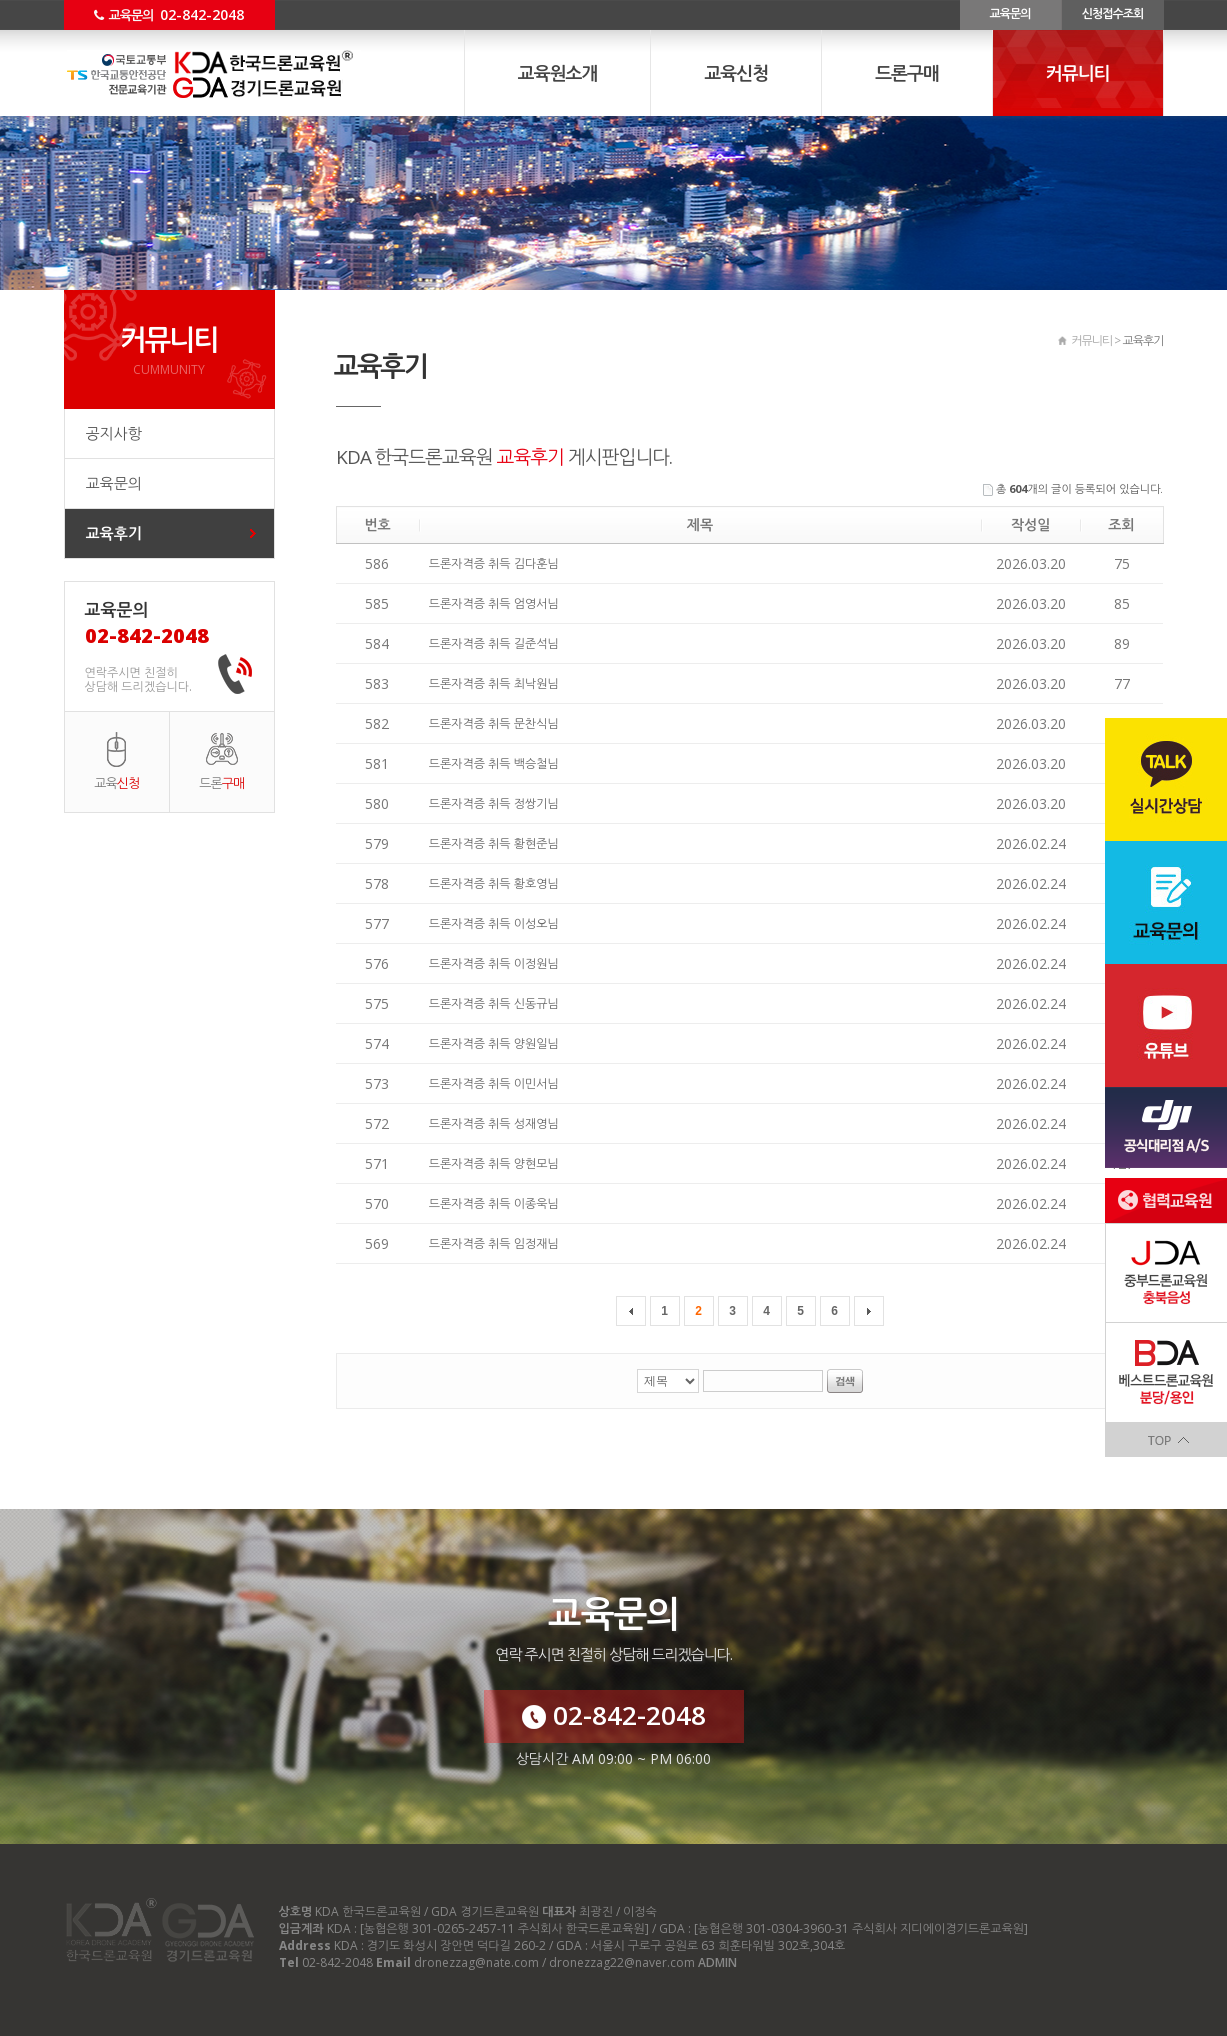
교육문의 (1009, 13)
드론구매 (907, 73)
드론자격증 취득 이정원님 (494, 963)
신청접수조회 (1113, 13)
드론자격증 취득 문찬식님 (494, 723)
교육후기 (114, 533)
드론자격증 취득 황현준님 (494, 843)
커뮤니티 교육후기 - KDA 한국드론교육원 (237, 75)
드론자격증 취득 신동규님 (494, 1003)
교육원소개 (558, 73)
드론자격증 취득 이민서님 (494, 1083)
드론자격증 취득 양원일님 (494, 1043)
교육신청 (736, 73)
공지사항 (114, 433)
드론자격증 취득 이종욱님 (494, 1203)
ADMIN (717, 1962)
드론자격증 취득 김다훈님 (494, 563)
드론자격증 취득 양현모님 (494, 1163)
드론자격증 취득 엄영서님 (494, 603)
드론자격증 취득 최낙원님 (494, 683)
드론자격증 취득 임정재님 (494, 1243)
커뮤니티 (1078, 73)
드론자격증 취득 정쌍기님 (494, 803)
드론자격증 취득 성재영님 (494, 1123)
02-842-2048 (614, 1715)
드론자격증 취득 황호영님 (494, 883)
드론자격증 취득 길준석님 (494, 643)
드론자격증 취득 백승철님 (494, 763)
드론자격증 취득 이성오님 (494, 923)
